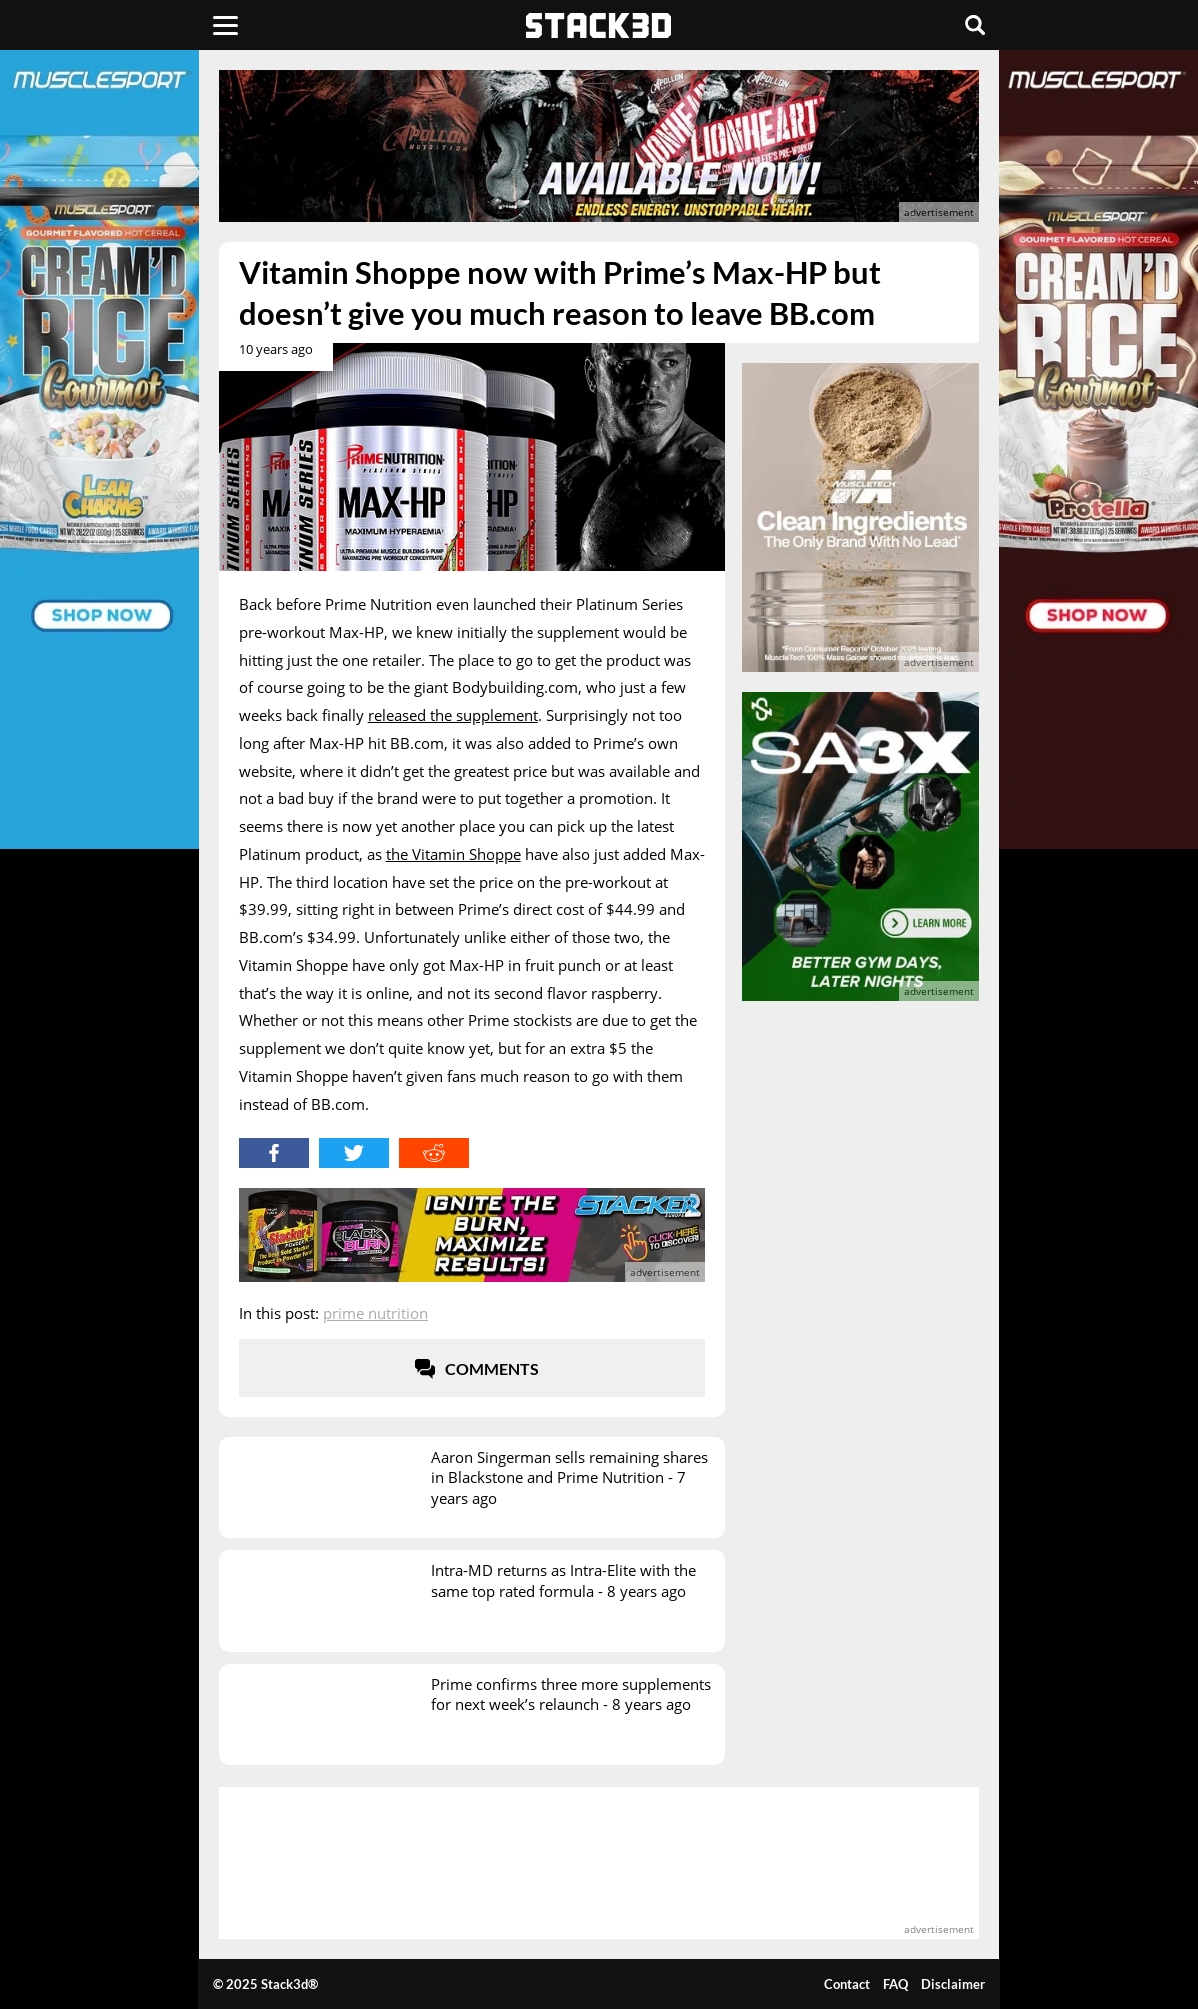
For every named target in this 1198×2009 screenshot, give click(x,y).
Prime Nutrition (375, 1313)
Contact (847, 1984)
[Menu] (225, 25)
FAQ (895, 1984)
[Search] (975, 25)
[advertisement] (599, 146)
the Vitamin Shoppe (453, 854)
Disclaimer (953, 1984)
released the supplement (453, 715)
